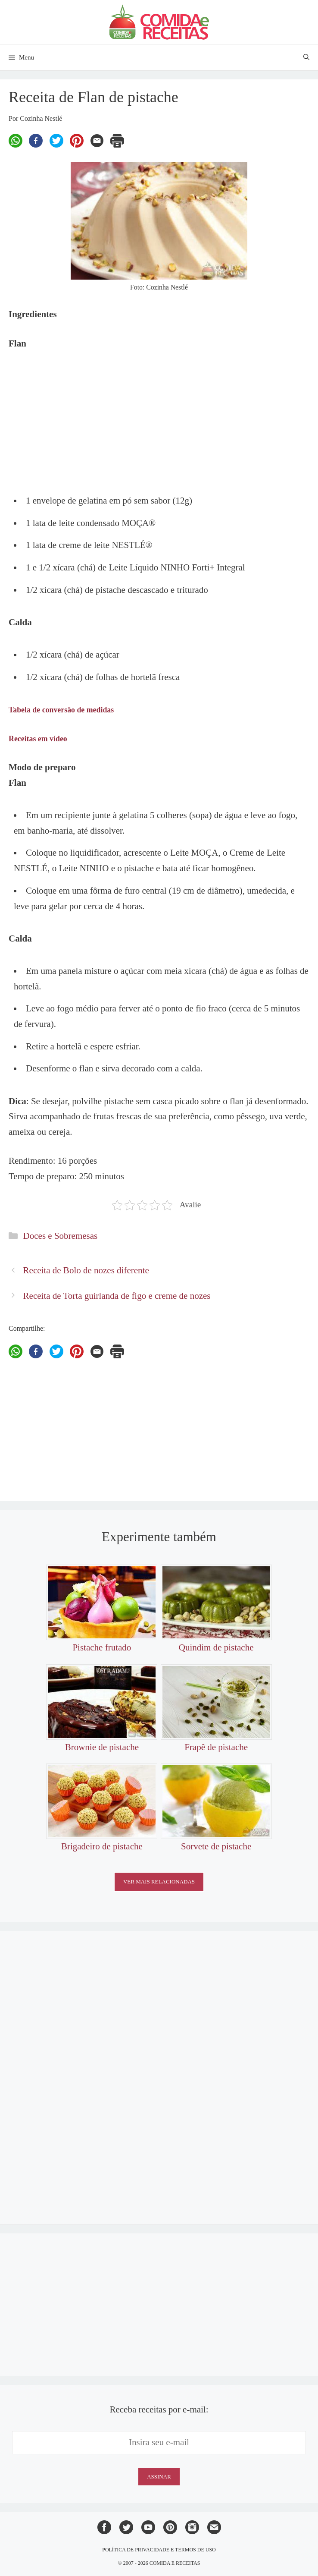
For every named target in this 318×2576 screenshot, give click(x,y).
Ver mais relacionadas (159, 1881)
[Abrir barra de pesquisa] (306, 57)
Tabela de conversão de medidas (61, 709)
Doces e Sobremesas (60, 1236)
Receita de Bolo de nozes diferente (86, 1270)
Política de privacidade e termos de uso (159, 2550)
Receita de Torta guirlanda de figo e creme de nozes (117, 1296)
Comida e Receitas (175, 2563)
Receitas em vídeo (38, 738)
